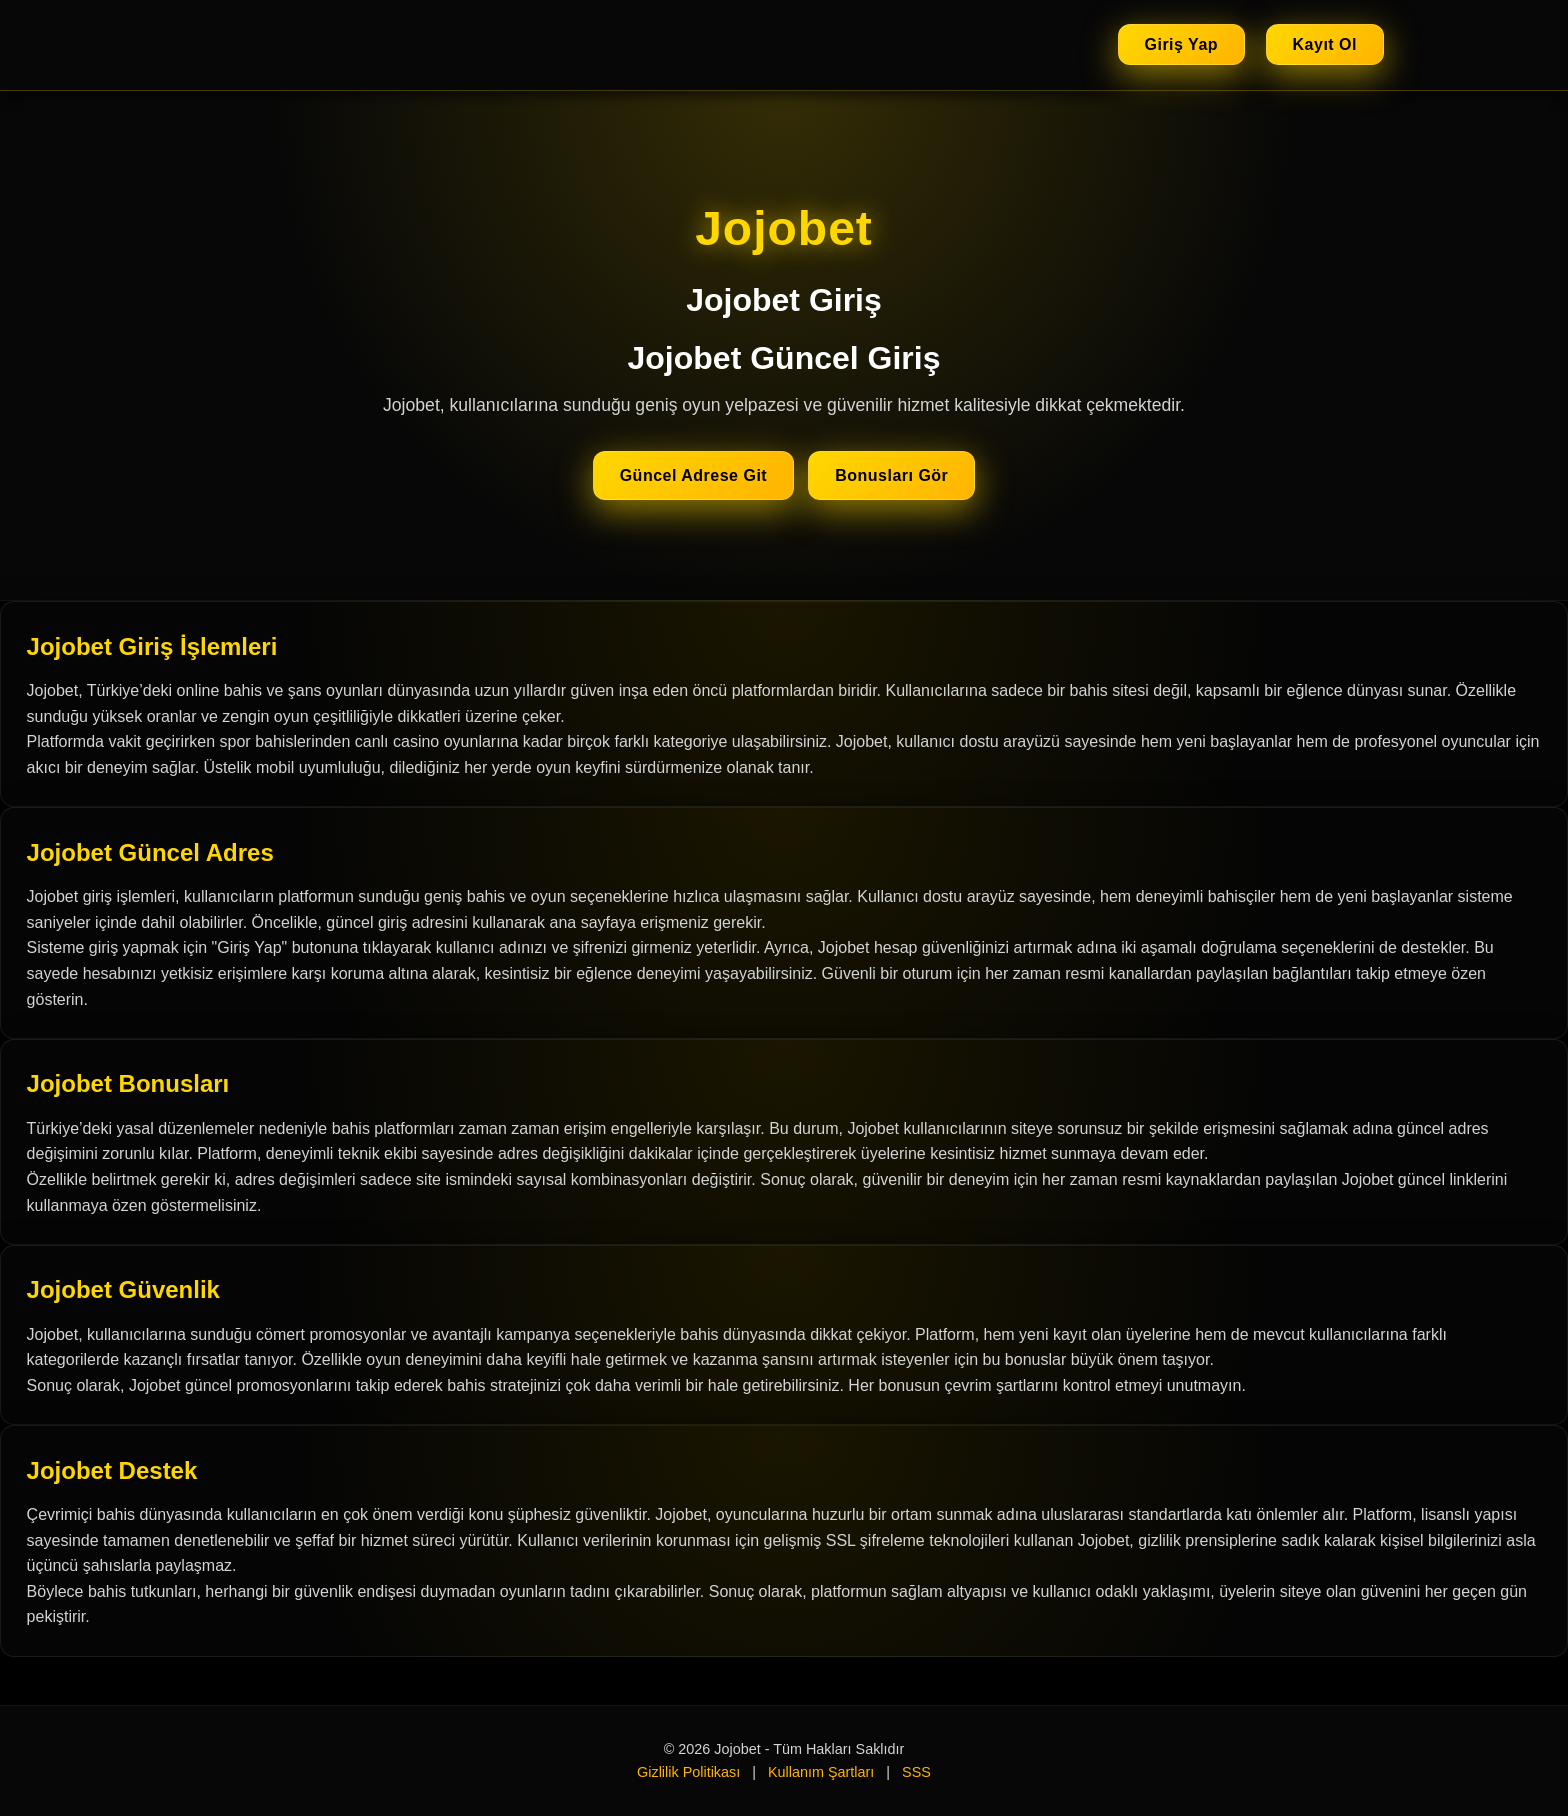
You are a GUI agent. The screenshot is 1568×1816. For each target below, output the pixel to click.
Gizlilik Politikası (688, 1772)
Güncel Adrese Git (694, 475)
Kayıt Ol (1325, 44)
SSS (916, 1772)
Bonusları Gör (891, 475)
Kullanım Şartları (821, 1772)
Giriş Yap (1182, 44)
